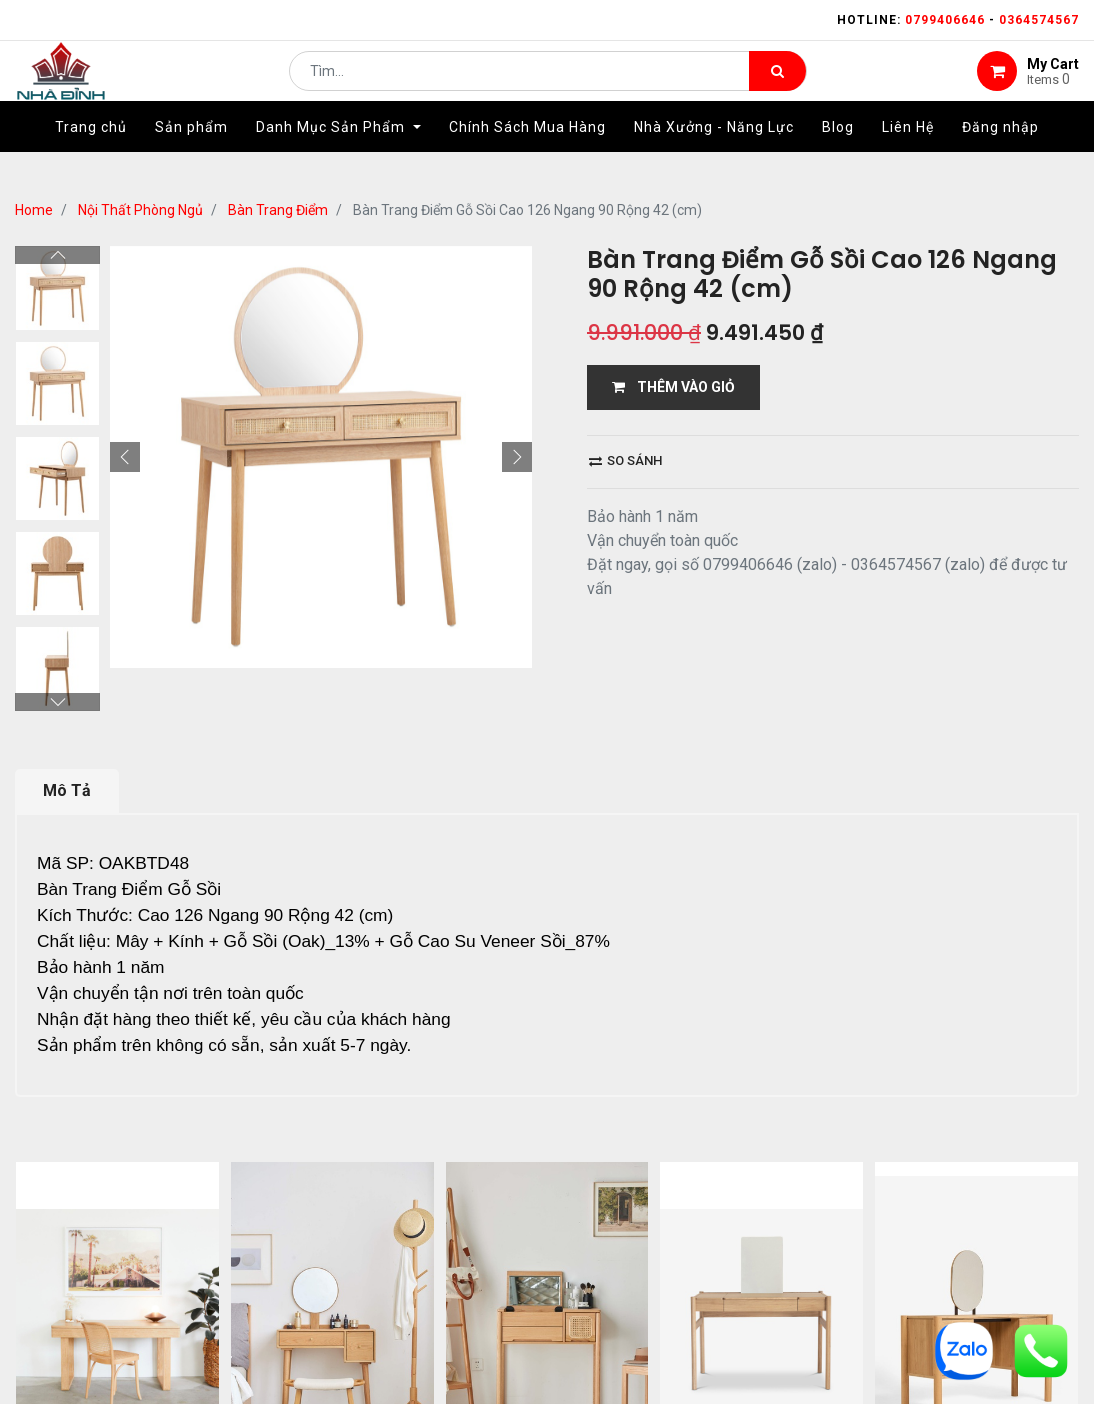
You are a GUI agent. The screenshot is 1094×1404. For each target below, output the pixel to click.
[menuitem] (91, 157)
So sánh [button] (625, 460)
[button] (125, 457)
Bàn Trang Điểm (278, 210)
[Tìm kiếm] (777, 86)
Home (34, 210)
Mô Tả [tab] (67, 790)
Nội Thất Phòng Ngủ (140, 210)
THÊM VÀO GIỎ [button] (673, 387)
